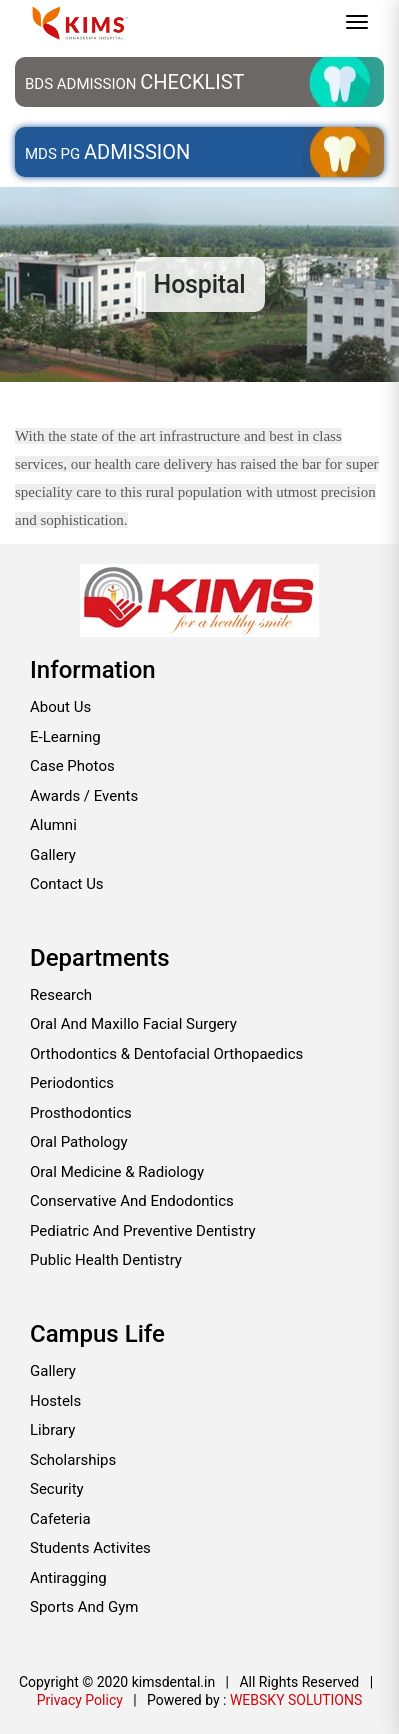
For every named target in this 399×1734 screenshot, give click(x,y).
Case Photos (72, 766)
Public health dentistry (106, 1260)
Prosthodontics (81, 1113)
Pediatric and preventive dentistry (143, 1231)
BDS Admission (135, 82)
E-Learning (65, 737)
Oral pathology (79, 1142)
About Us (60, 707)
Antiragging (68, 1578)
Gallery (53, 855)
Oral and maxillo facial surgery (133, 1024)
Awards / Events (84, 796)
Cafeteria (60, 1519)
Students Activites (90, 1548)
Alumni (53, 825)
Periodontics (72, 1083)
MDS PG (107, 152)
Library (52, 1430)
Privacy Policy (80, 1700)
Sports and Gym (84, 1607)
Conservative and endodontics (132, 1201)
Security (57, 1489)
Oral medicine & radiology (117, 1172)
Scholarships (73, 1460)
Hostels (55, 1401)
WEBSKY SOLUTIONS (296, 1700)
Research (61, 995)
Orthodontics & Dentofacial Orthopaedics (166, 1054)
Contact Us (67, 884)
